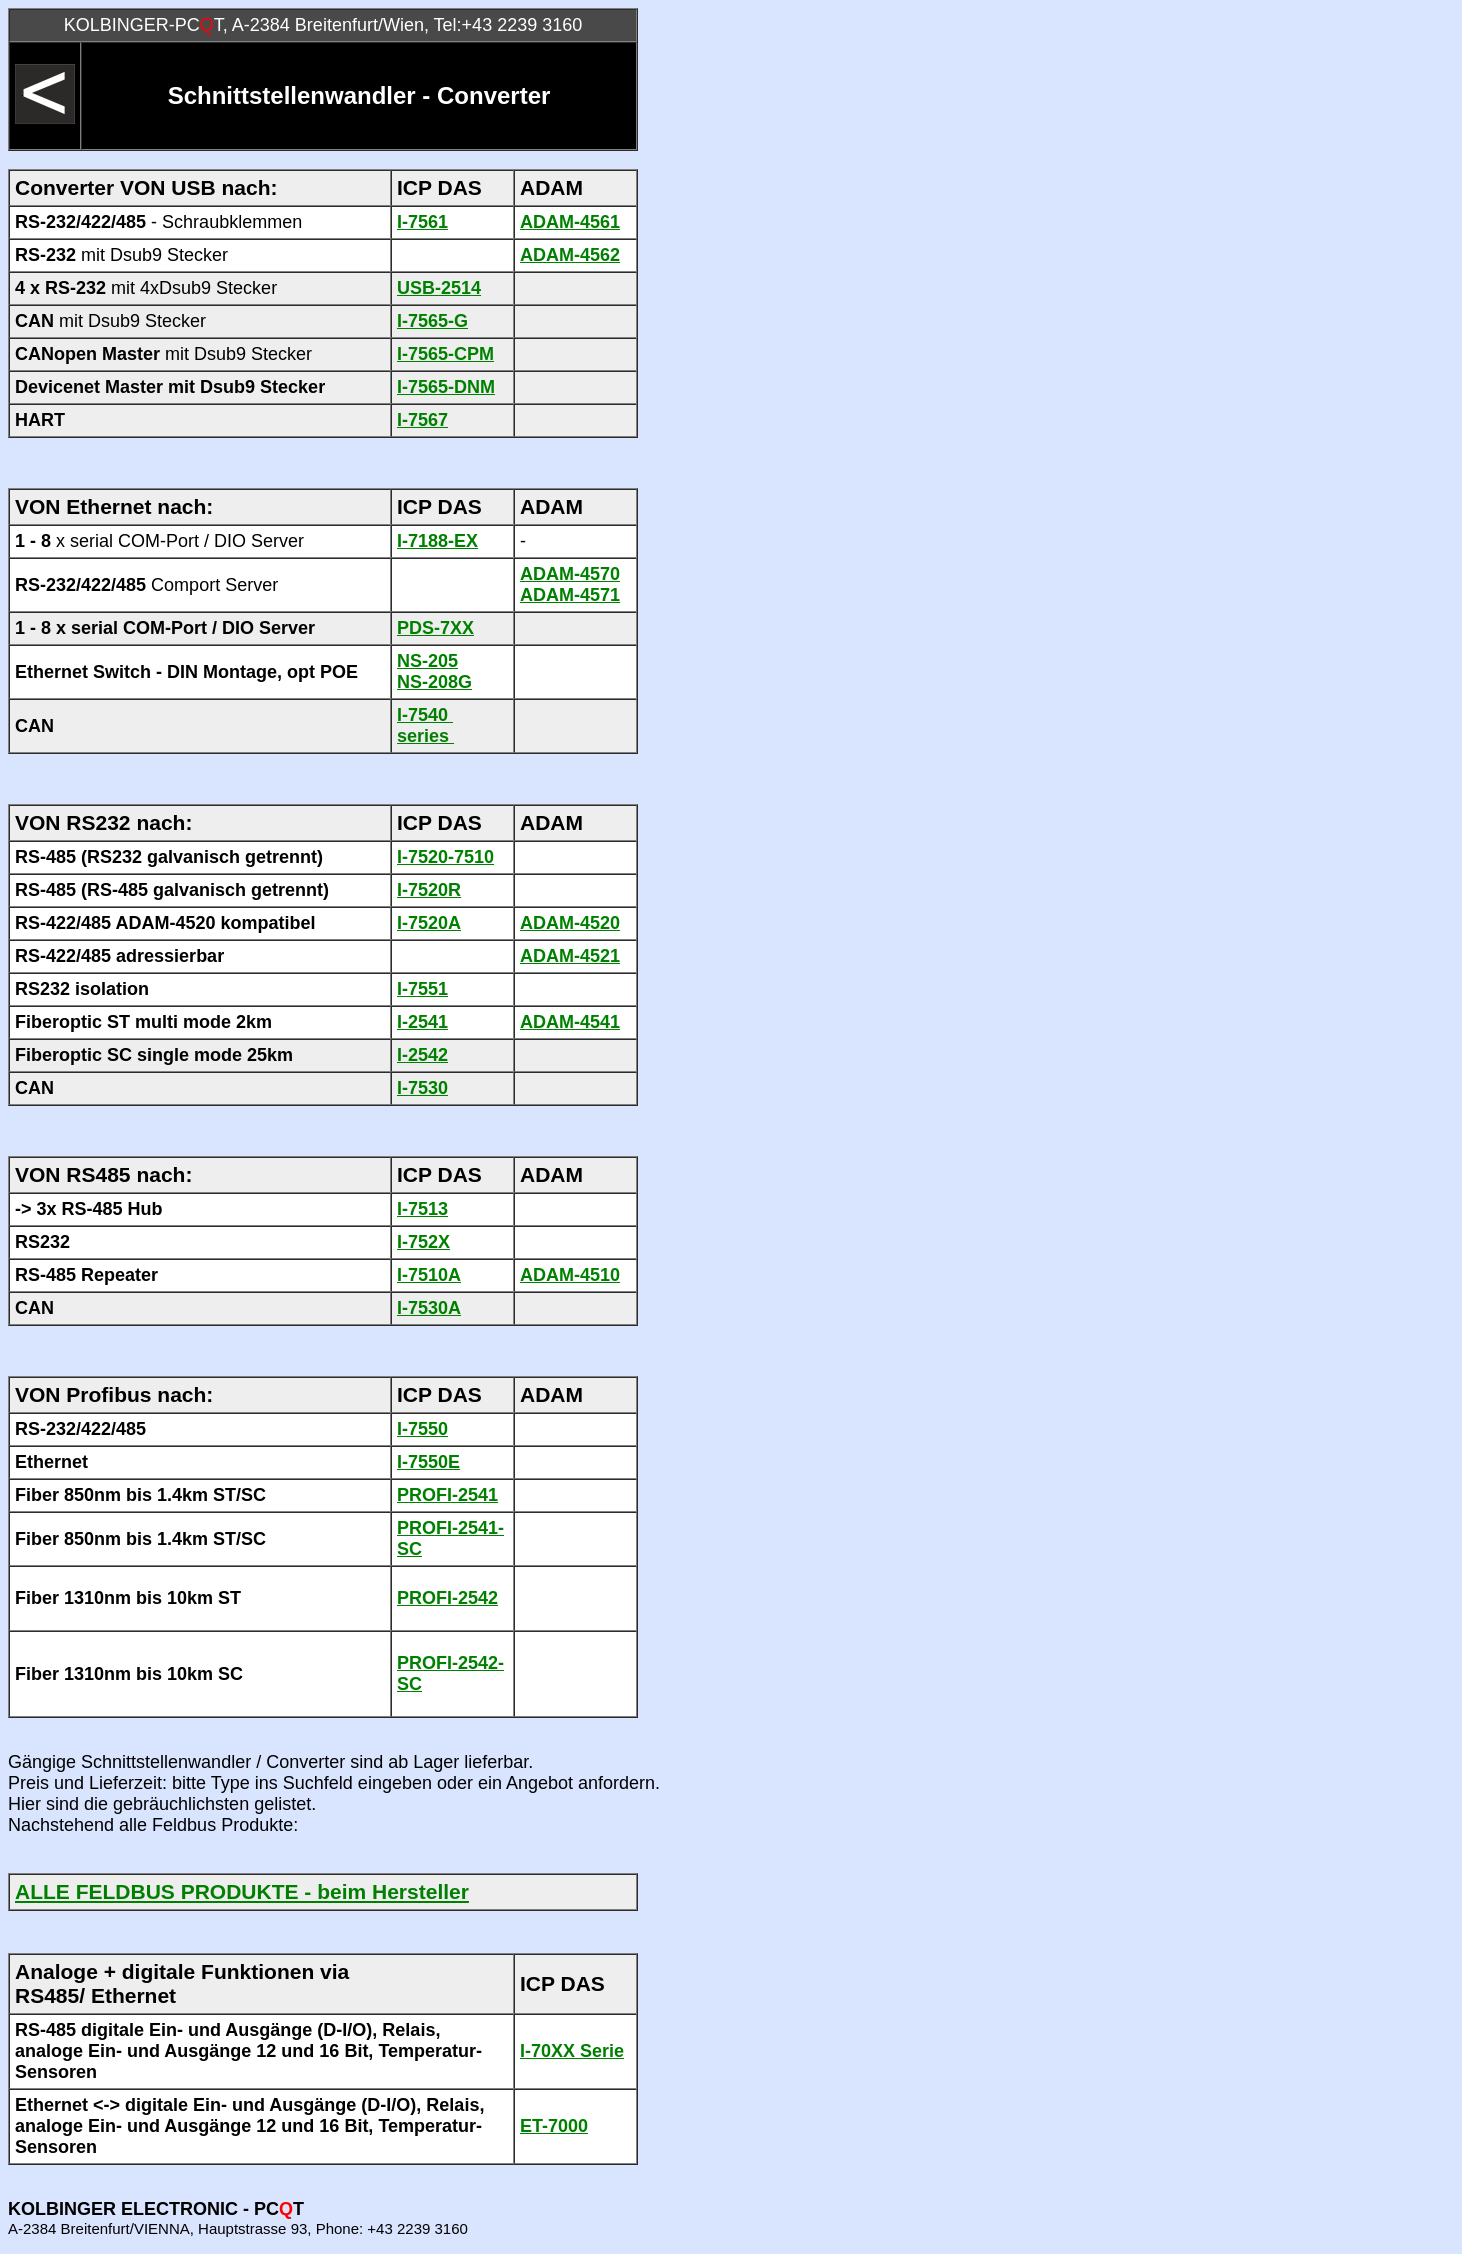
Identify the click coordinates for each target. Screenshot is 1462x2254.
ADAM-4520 (570, 923)
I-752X (423, 1242)
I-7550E (428, 1462)
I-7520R (429, 890)
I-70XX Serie (572, 2051)
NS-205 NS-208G (434, 671)
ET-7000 (554, 2126)
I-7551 (422, 989)
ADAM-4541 (570, 1022)
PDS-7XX (435, 628)
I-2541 (422, 1022)
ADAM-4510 (570, 1275)
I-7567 (422, 420)
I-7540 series (425, 725)
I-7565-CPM (445, 354)
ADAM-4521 (570, 956)
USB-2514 (439, 288)
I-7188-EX (437, 541)
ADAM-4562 (570, 255)
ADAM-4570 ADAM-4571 (570, 584)
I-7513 (422, 1209)
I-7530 (422, 1088)
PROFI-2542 (447, 1598)
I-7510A (429, 1275)
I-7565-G (432, 321)
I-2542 (422, 1055)
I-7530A (429, 1308)
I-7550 (422, 1429)
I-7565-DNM (446, 387)
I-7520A (429, 923)
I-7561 (422, 222)
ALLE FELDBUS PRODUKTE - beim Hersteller (242, 1891)
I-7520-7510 (445, 857)
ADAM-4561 (570, 222)
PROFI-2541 (447, 1495)
